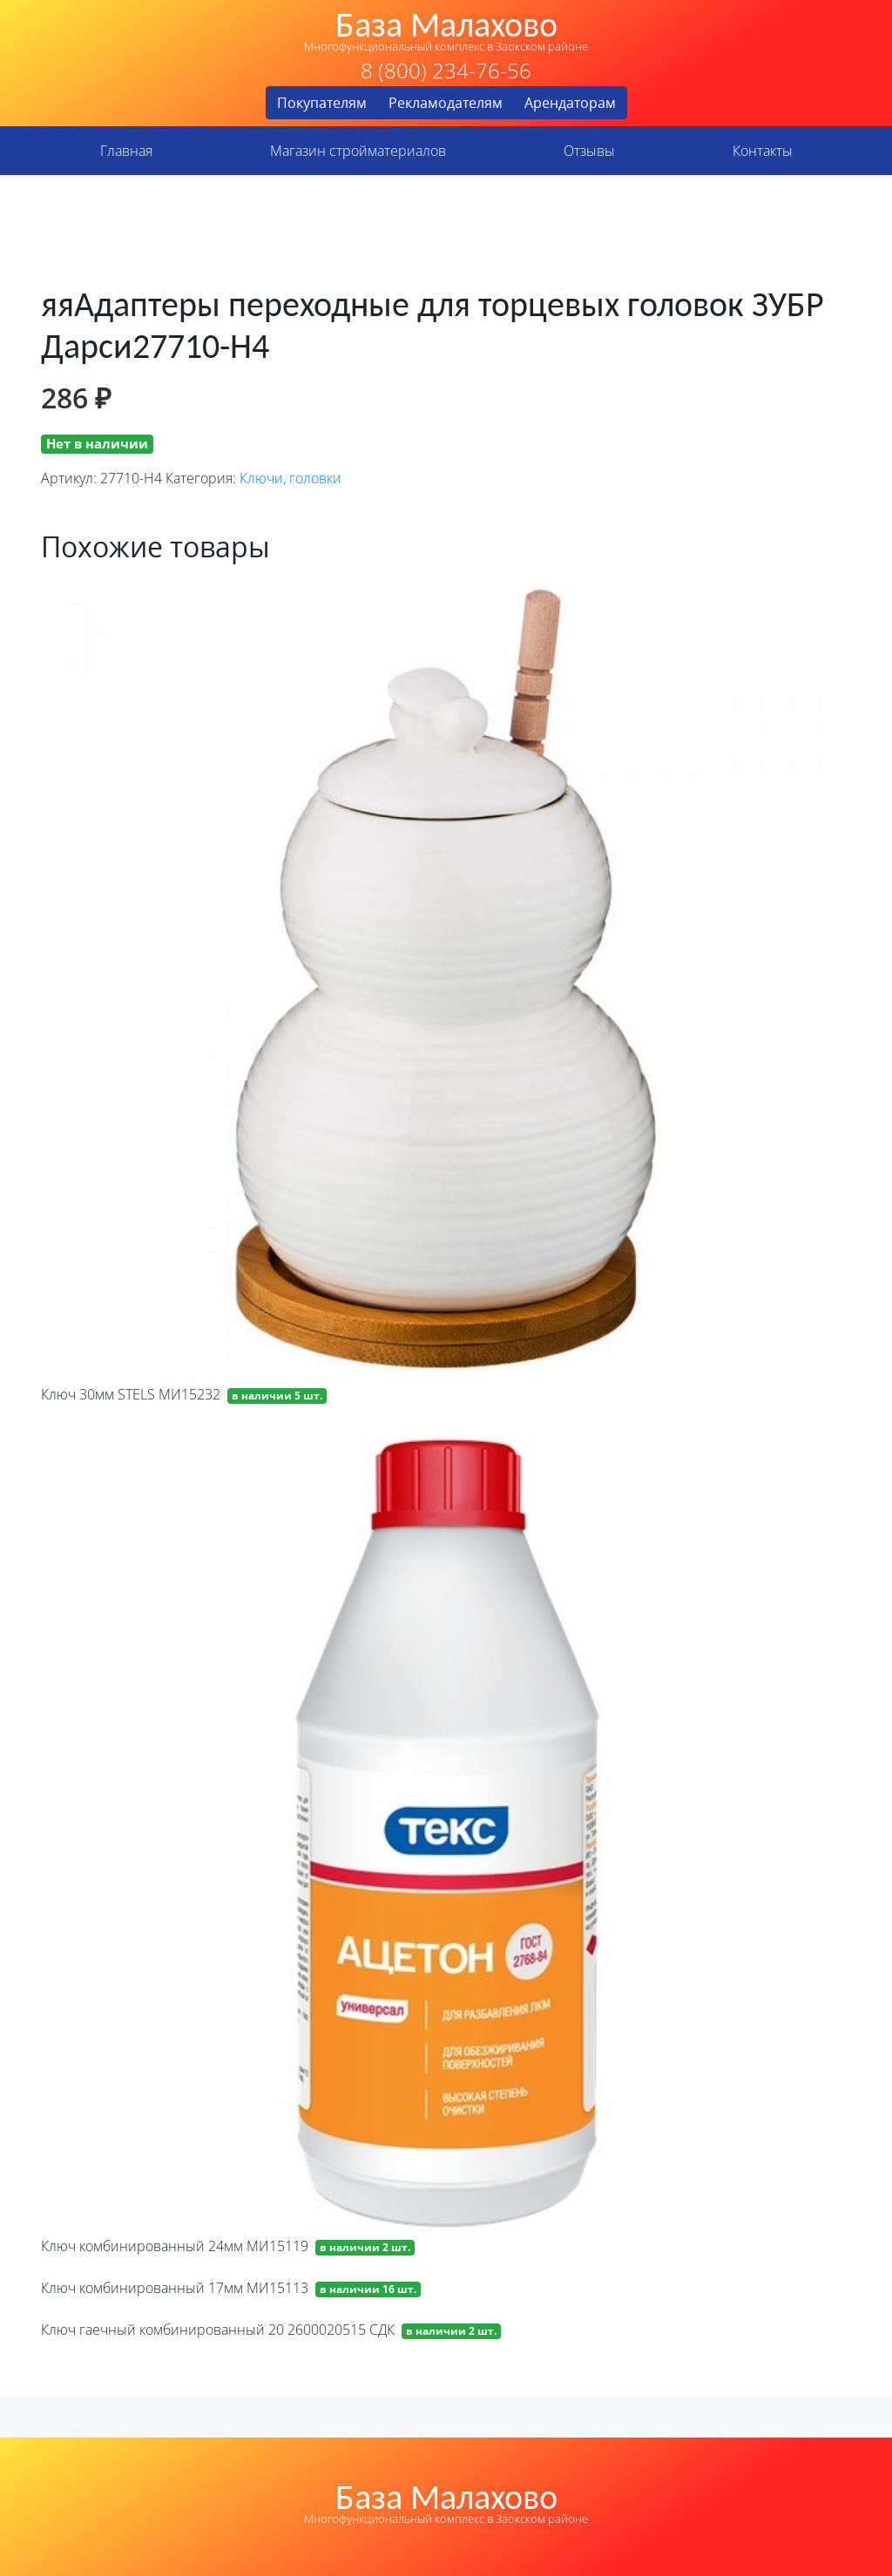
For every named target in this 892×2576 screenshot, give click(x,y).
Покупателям (322, 102)
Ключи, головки (290, 478)
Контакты (763, 150)
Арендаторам (570, 102)
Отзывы (589, 150)
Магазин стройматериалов (358, 150)
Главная (126, 150)
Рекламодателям (446, 102)
